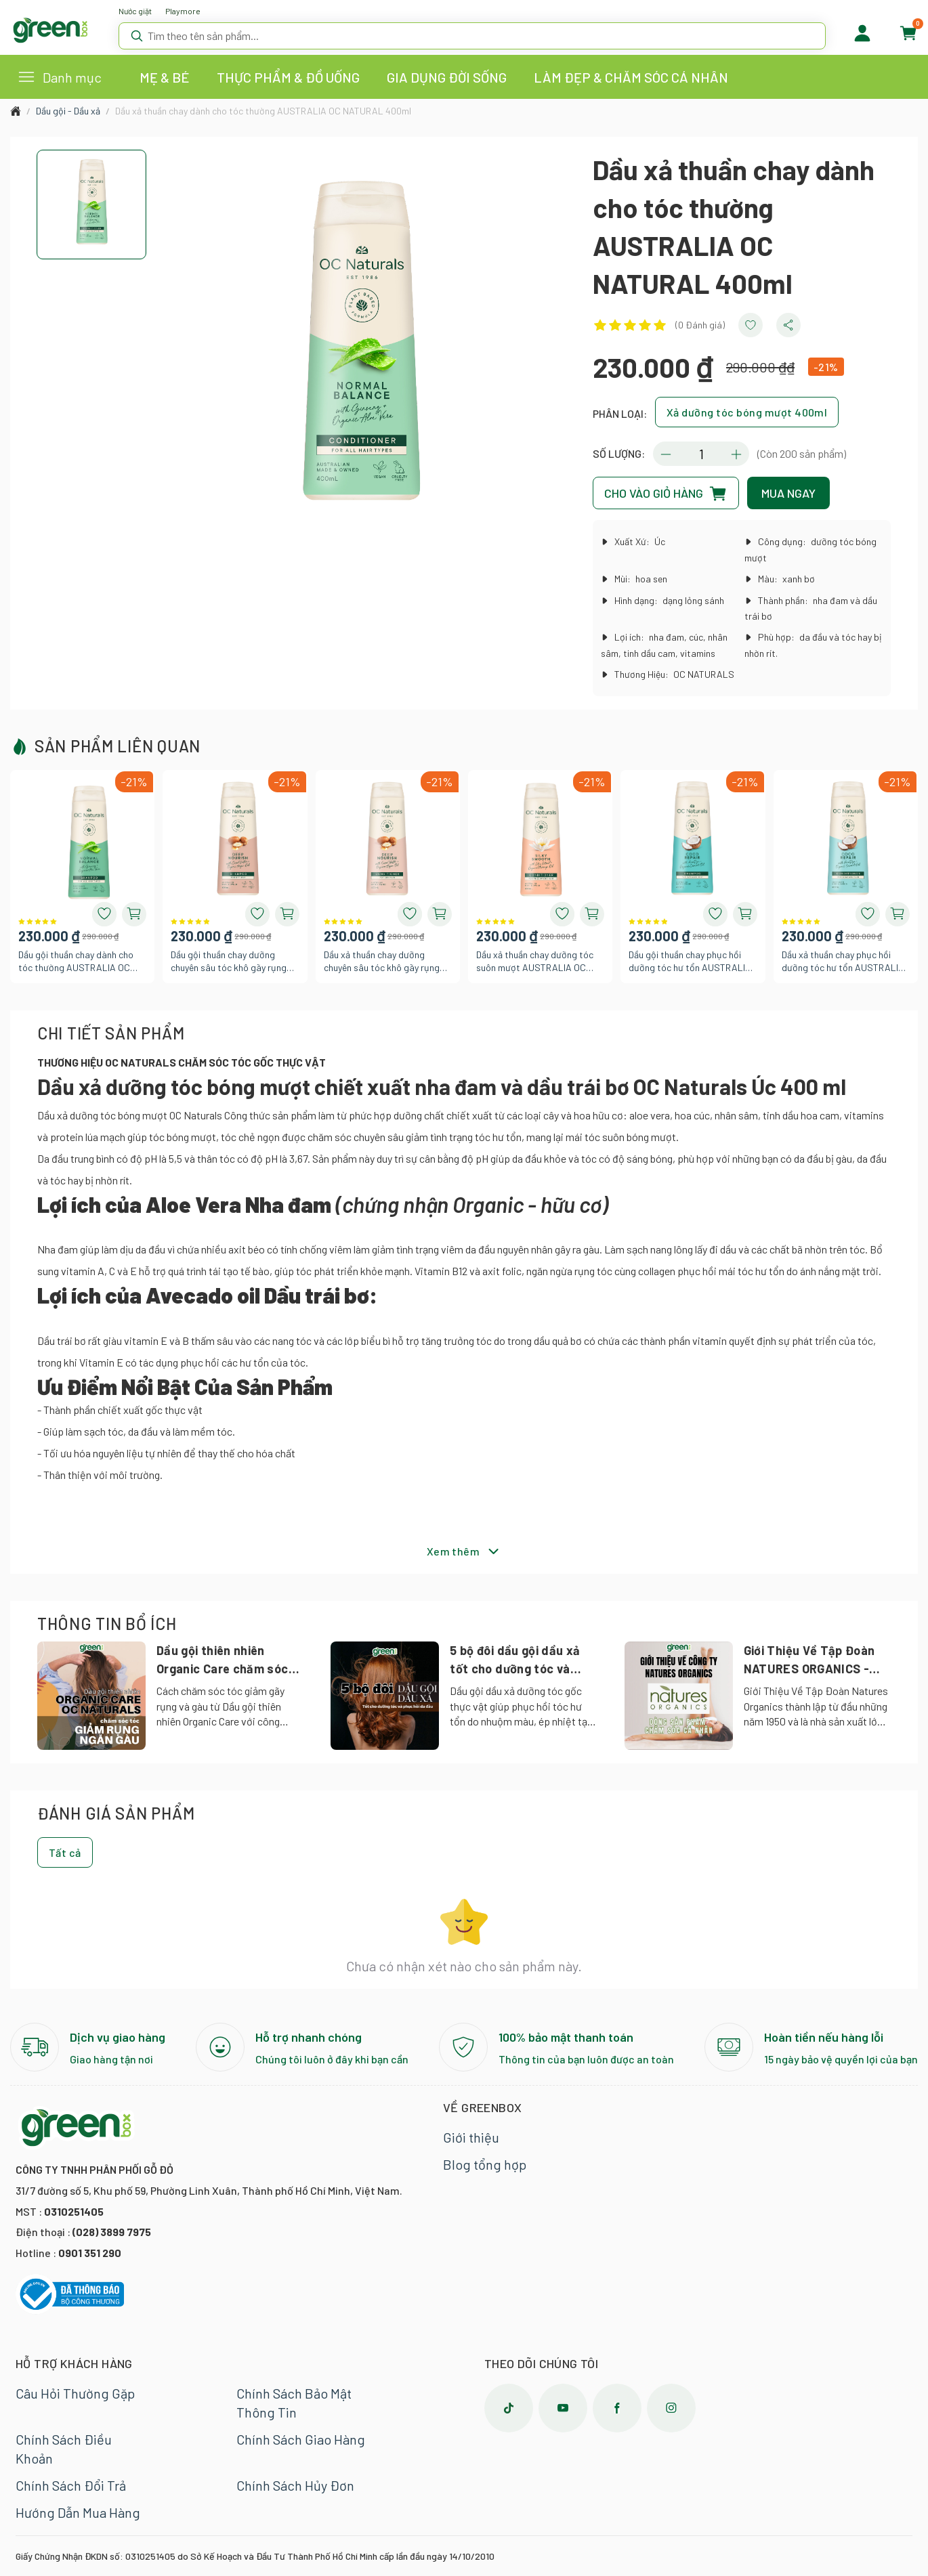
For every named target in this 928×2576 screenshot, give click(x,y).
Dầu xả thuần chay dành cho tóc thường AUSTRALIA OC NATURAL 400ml (263, 110)
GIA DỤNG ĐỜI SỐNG (447, 77)
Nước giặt (135, 11)
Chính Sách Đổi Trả (71, 2485)
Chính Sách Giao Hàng (300, 2439)
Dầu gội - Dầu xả (68, 110)
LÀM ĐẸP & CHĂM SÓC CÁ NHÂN (631, 77)
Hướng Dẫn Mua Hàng (78, 2512)
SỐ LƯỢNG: (619, 453)
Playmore (183, 11)
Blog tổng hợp (484, 2164)
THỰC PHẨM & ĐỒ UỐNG (288, 77)
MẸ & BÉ (165, 77)
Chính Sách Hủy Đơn (295, 2485)
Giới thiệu (471, 2137)
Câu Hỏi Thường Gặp (75, 2393)
